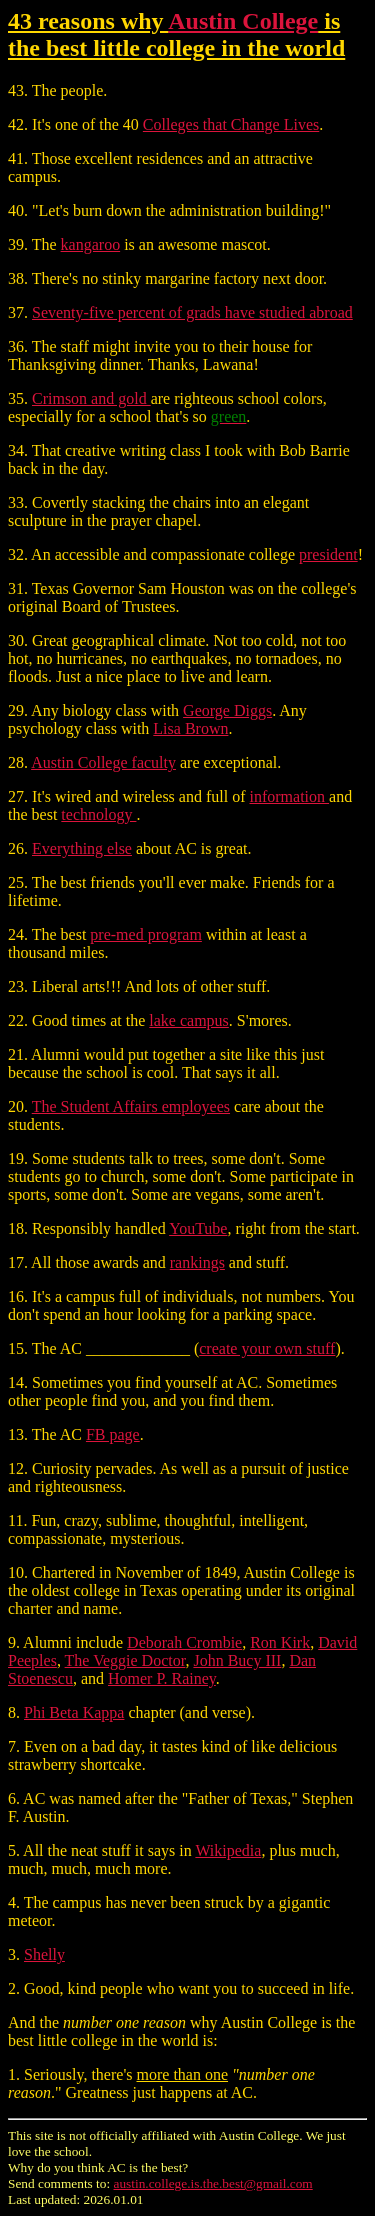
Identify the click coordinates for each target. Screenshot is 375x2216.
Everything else (82, 848)
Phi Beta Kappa (74, 1712)
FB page (113, 1434)
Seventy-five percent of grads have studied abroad (192, 312)
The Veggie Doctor (125, 1660)
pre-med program (146, 934)
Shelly (44, 1954)
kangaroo (91, 244)
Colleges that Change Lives (231, 124)
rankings (197, 1262)
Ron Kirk (280, 1642)
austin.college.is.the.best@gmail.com (213, 2183)
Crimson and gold (91, 398)
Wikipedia (228, 1850)
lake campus (189, 1020)
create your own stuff (267, 1348)
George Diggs (227, 710)
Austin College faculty (103, 762)
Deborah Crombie (184, 1642)
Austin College (243, 21)
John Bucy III (237, 1660)
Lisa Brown (190, 728)
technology (98, 814)
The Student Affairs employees (131, 1106)
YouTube (198, 1228)
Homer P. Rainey (162, 1678)
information (290, 796)
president (328, 554)
